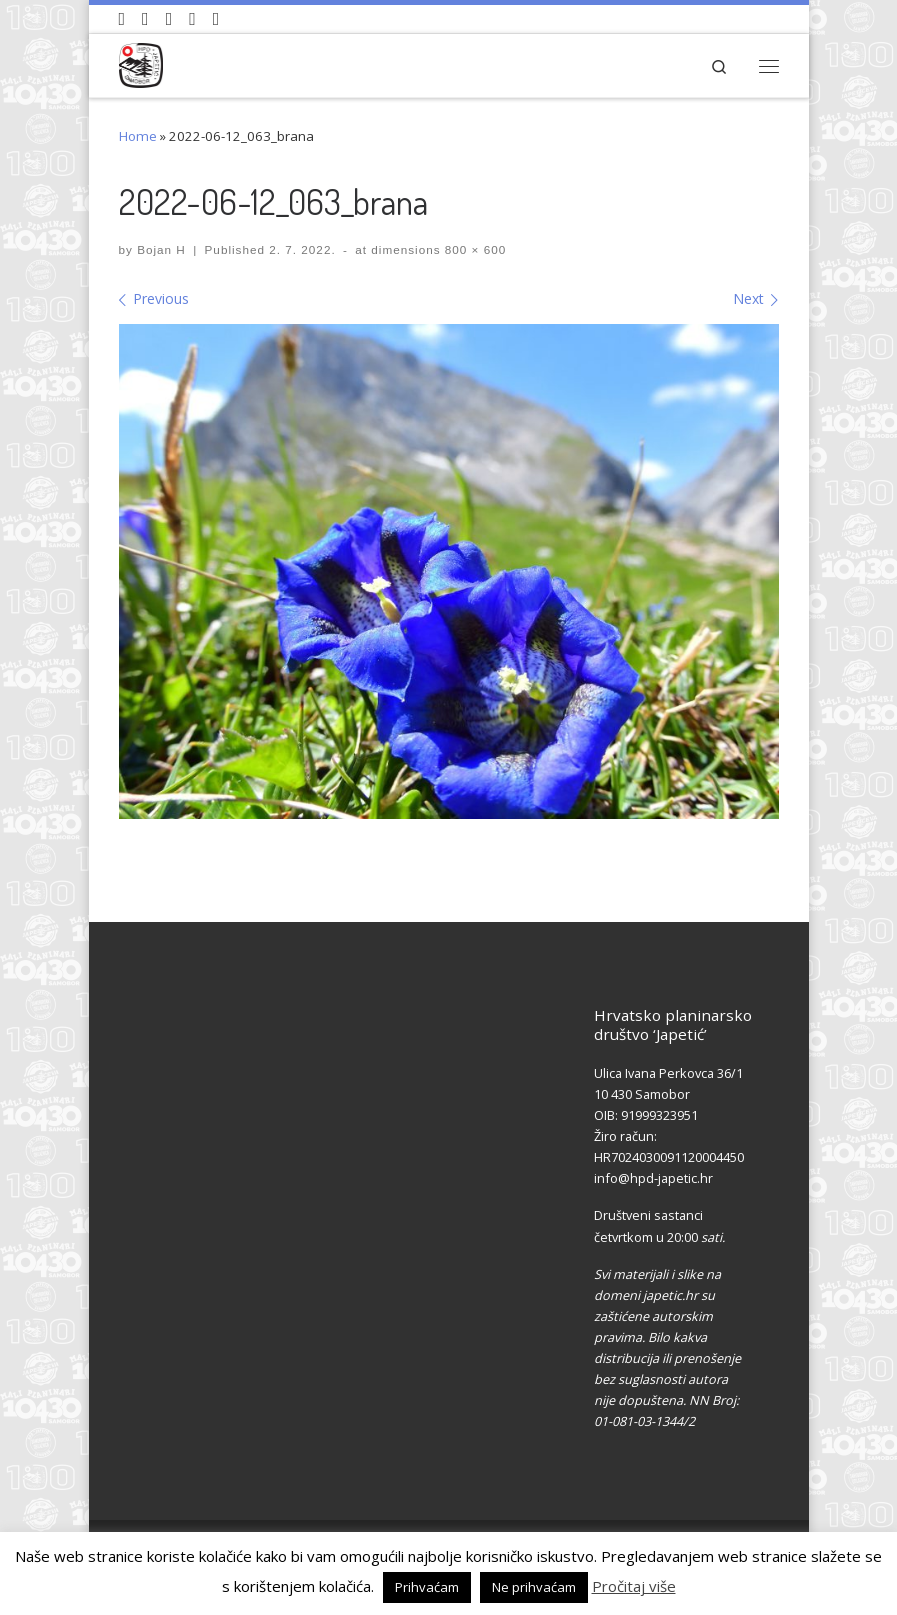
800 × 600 (474, 249)
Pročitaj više (634, 1586)
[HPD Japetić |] (141, 62)
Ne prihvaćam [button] (534, 1587)
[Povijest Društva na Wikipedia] (192, 19)
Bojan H (161, 249)
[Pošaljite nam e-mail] (216, 19)
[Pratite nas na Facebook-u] (145, 19)
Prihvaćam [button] (427, 1587)
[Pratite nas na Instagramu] (169, 19)
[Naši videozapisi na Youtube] (122, 19)
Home (138, 136)
